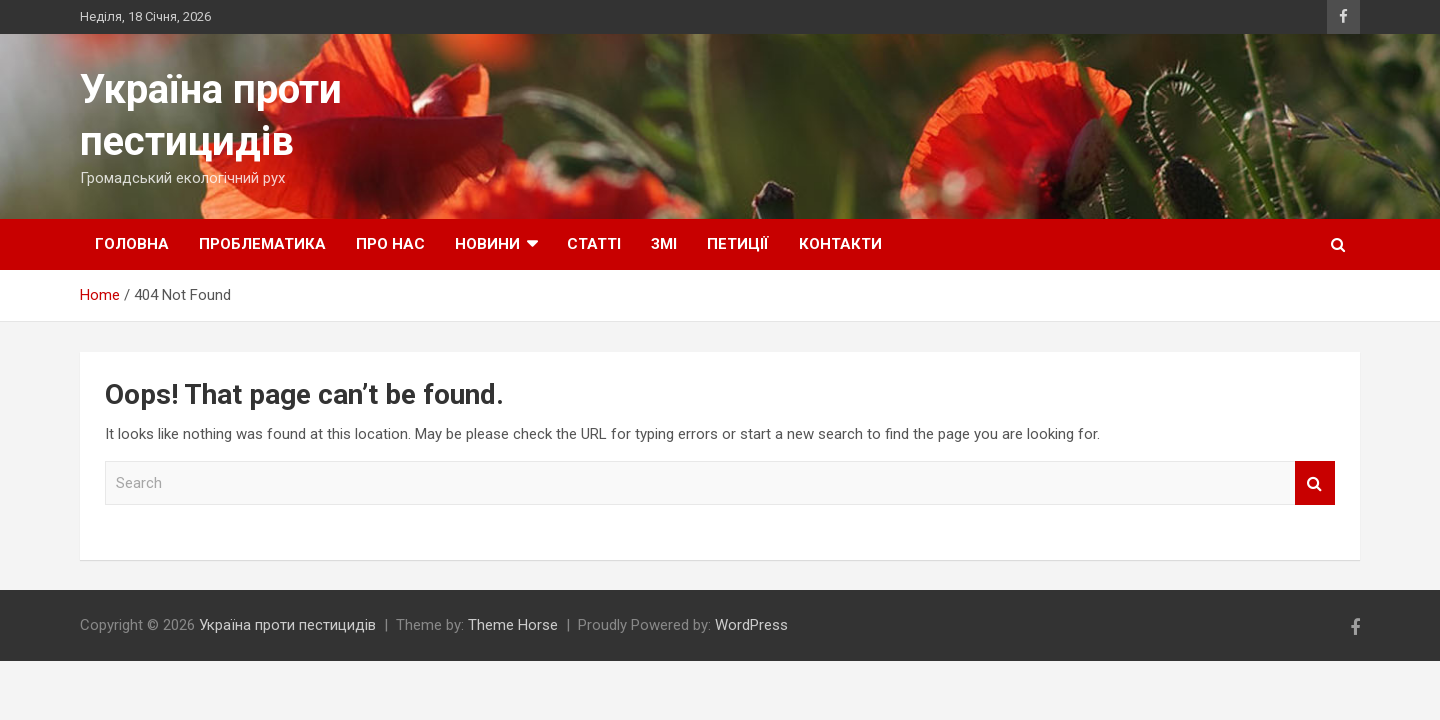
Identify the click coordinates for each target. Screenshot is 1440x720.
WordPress (751, 625)
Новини (487, 244)
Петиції (738, 244)
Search (1315, 483)
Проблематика (262, 244)
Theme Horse (513, 625)
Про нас (390, 244)
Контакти (840, 244)
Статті (594, 244)
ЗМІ (664, 244)
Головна (132, 244)
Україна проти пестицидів (287, 625)
